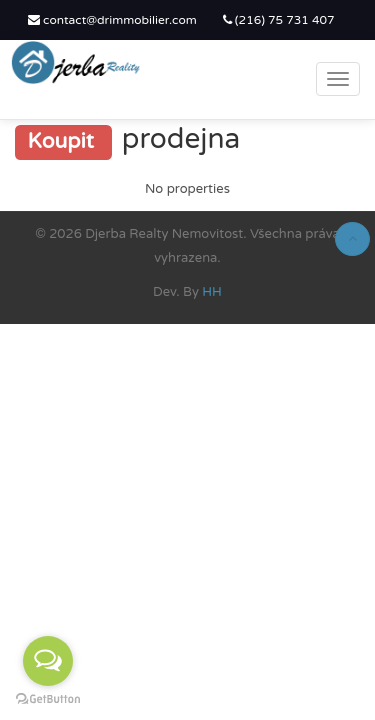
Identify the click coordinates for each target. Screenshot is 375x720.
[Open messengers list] (48, 661)
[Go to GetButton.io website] (48, 699)
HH (212, 292)
